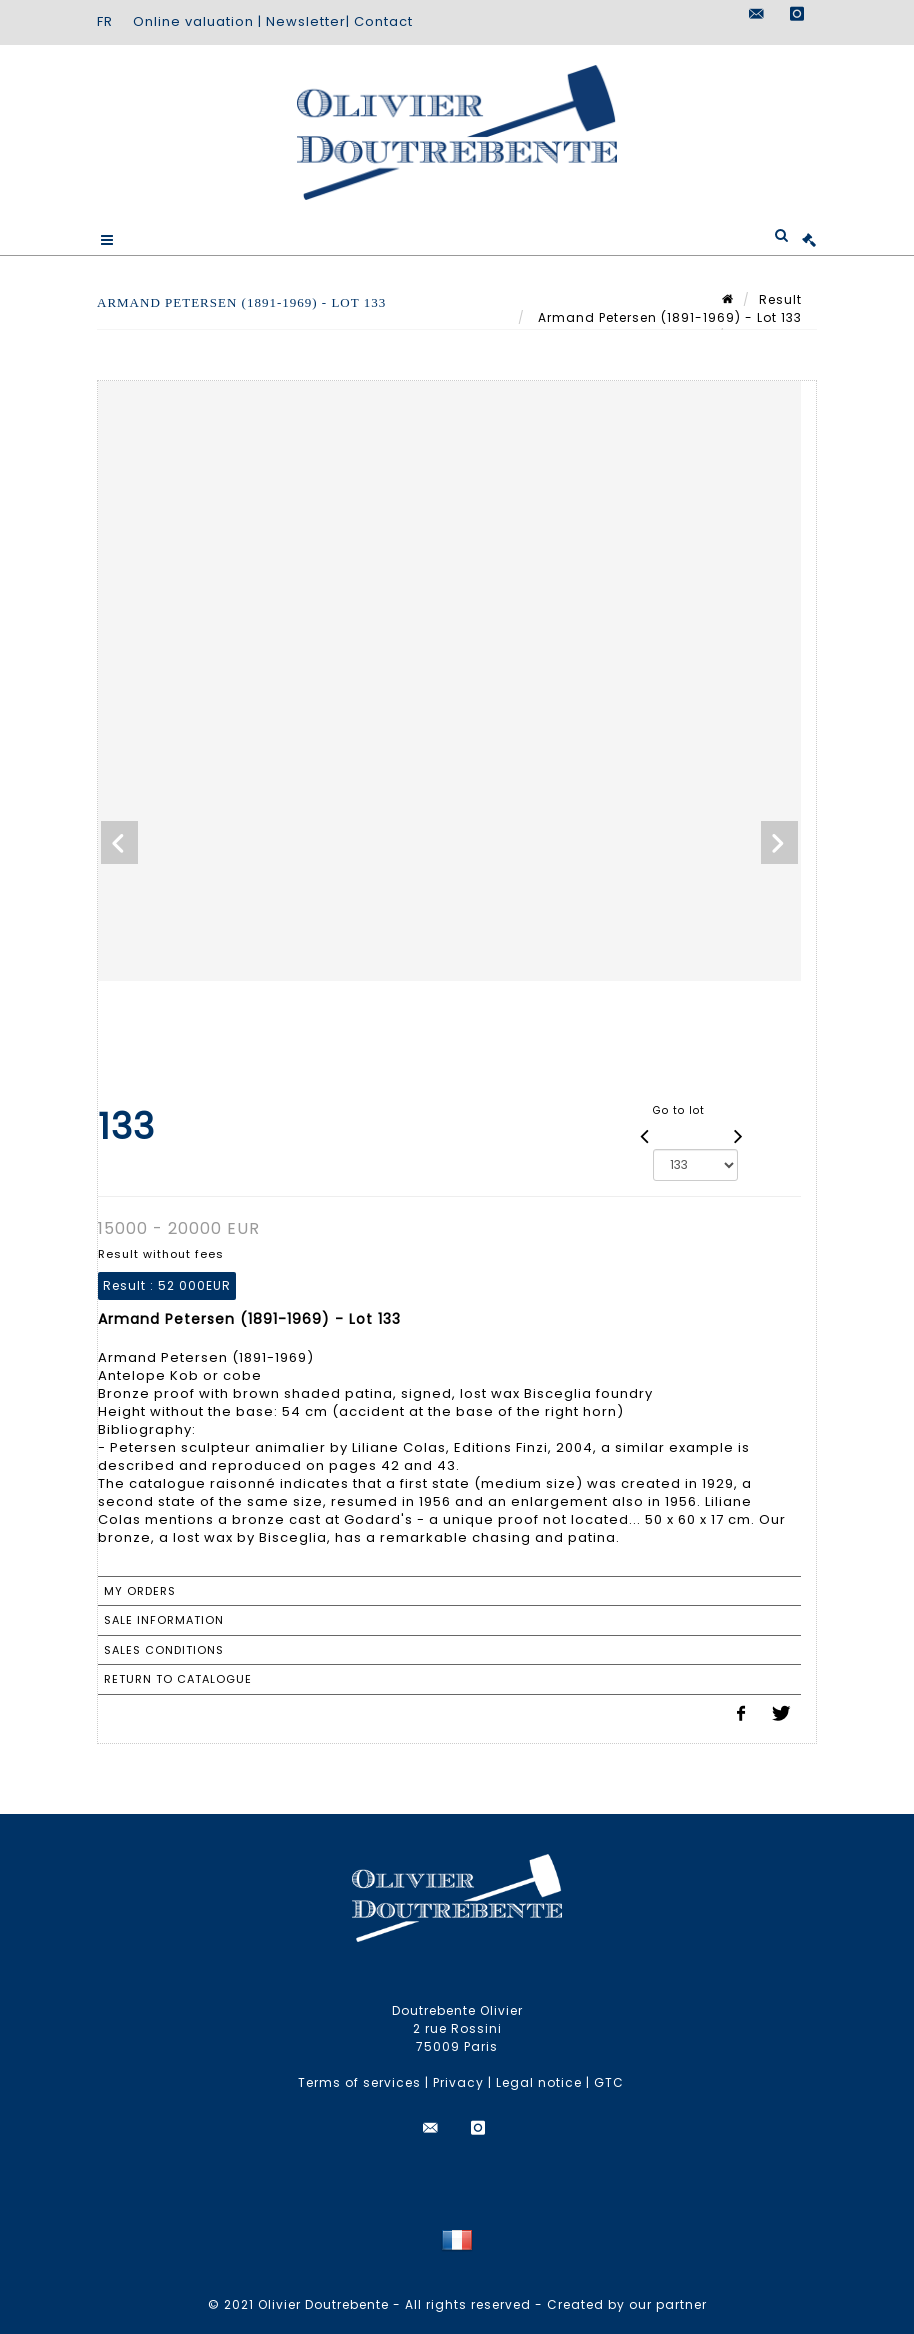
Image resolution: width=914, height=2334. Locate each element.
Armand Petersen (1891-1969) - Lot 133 (668, 317)
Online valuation (193, 21)
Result (780, 299)
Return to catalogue (178, 1679)
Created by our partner (627, 2304)
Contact (383, 21)
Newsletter (306, 21)
